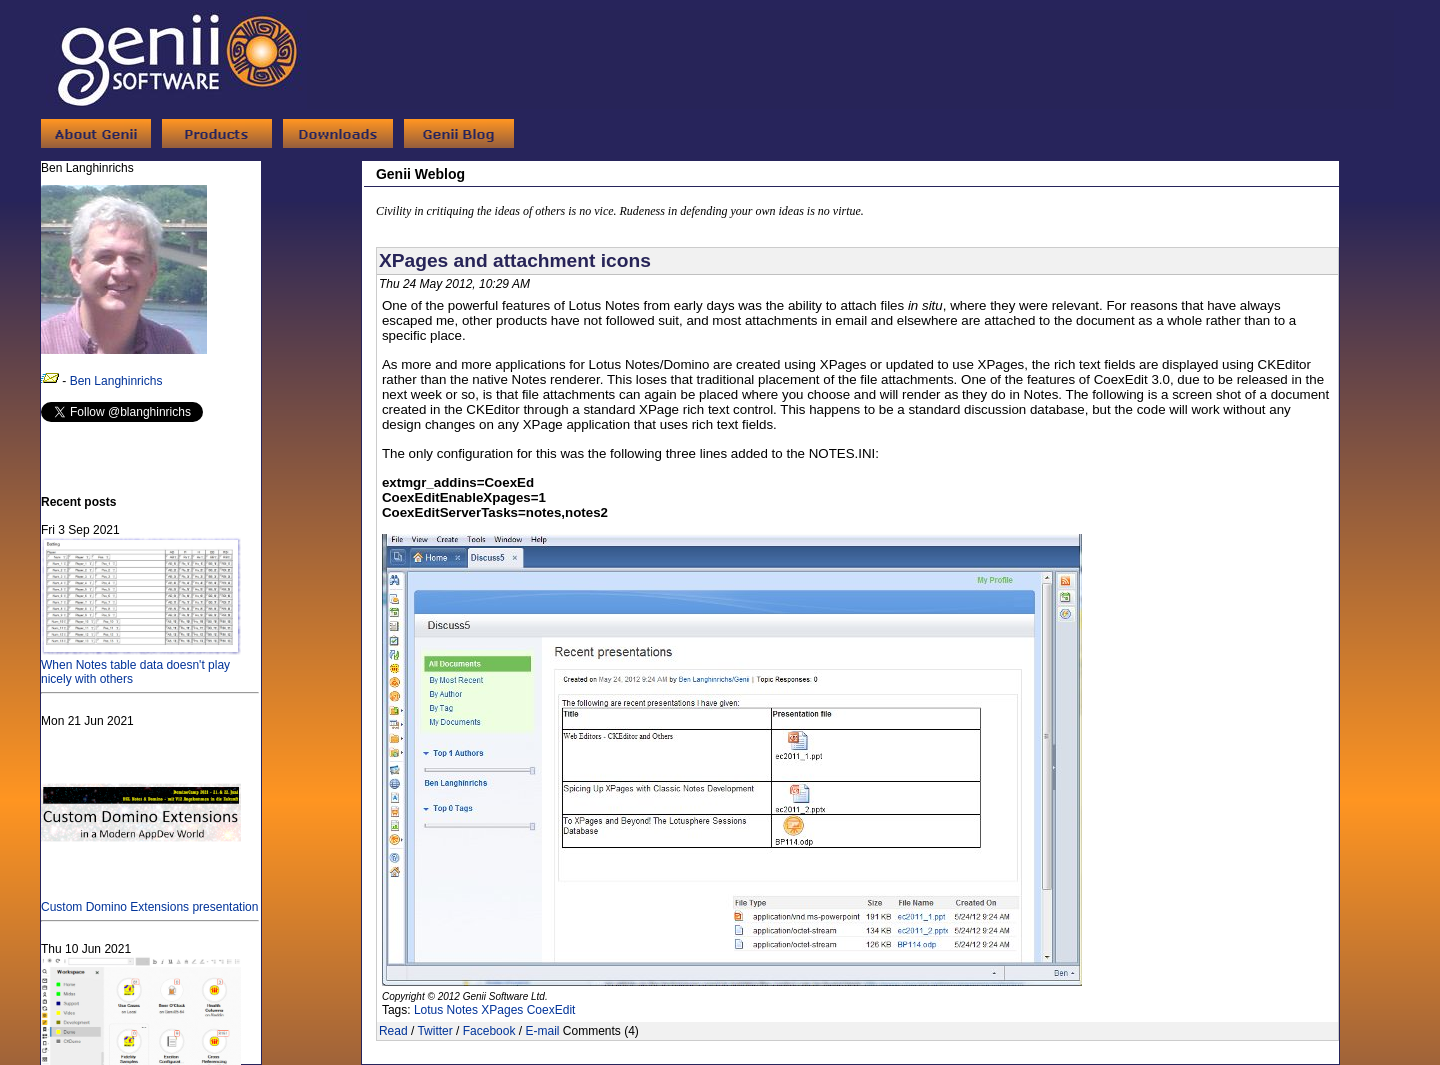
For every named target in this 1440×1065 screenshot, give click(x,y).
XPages (502, 1010)
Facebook (489, 1031)
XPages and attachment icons (515, 260)
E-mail (542, 1031)
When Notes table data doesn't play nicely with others (141, 665)
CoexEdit (551, 1010)
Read (393, 1031)
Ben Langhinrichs (116, 381)
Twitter (434, 1031)
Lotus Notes (446, 1010)
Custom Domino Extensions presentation (149, 900)
